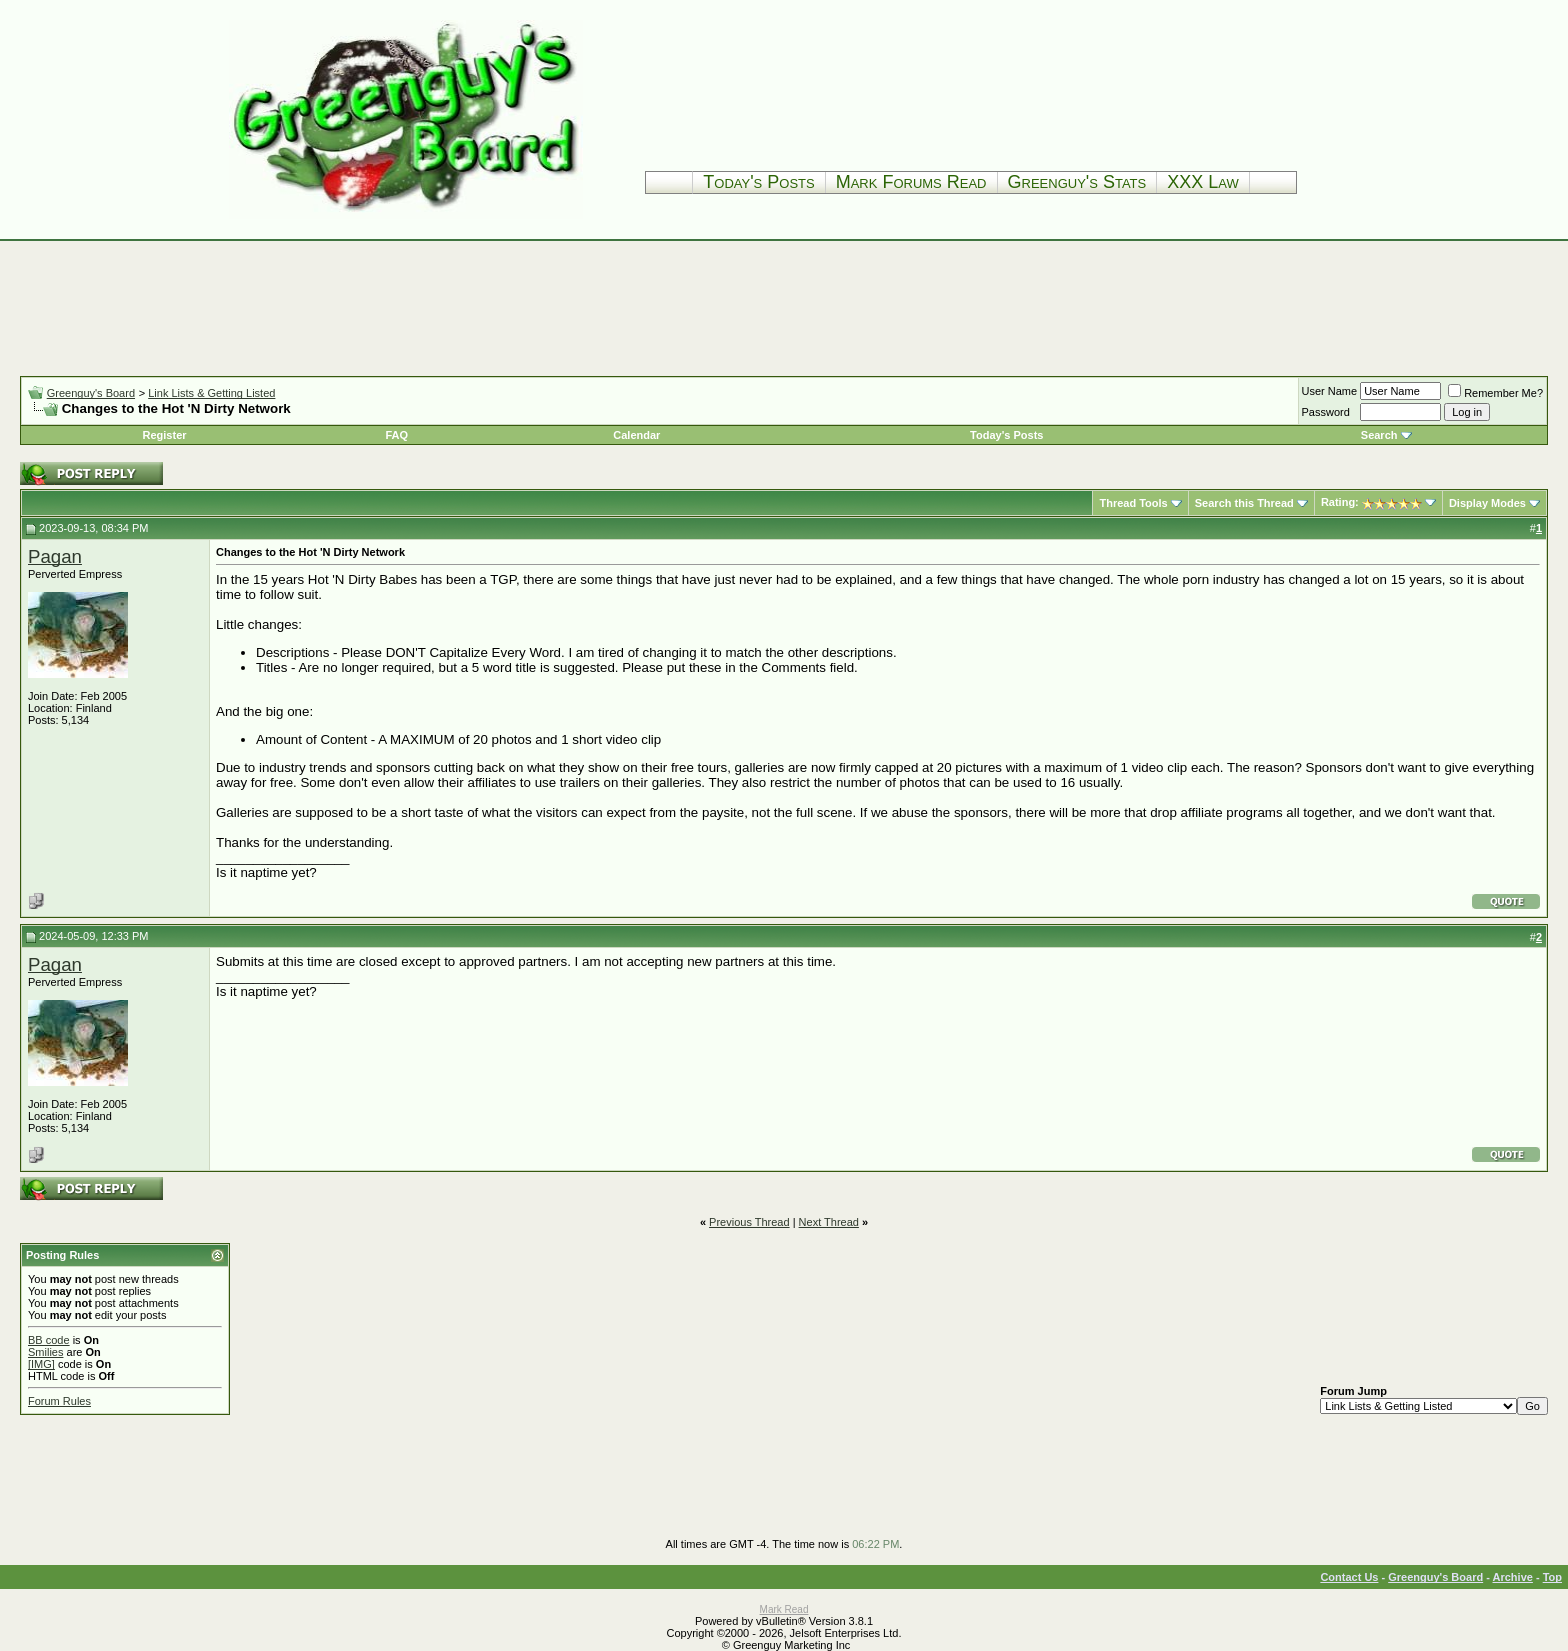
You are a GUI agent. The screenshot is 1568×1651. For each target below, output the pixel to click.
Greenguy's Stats (1077, 182)
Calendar (636, 435)
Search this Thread (1244, 503)
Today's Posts (758, 182)
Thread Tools (1133, 503)
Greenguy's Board (91, 393)
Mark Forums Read (911, 182)
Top (1552, 1577)
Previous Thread (749, 1222)
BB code (49, 1340)
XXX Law (1203, 182)
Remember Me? (1495, 393)
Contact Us (1349, 1577)
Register (165, 435)
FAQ (396, 435)
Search (1379, 435)
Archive (1513, 1577)
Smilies (45, 1352)
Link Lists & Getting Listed (211, 393)
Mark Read (784, 1609)
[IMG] (41, 1364)
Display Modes (1487, 503)
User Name (1330, 391)
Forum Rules (59, 1401)
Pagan (55, 556)
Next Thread (829, 1222)
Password (1326, 412)
